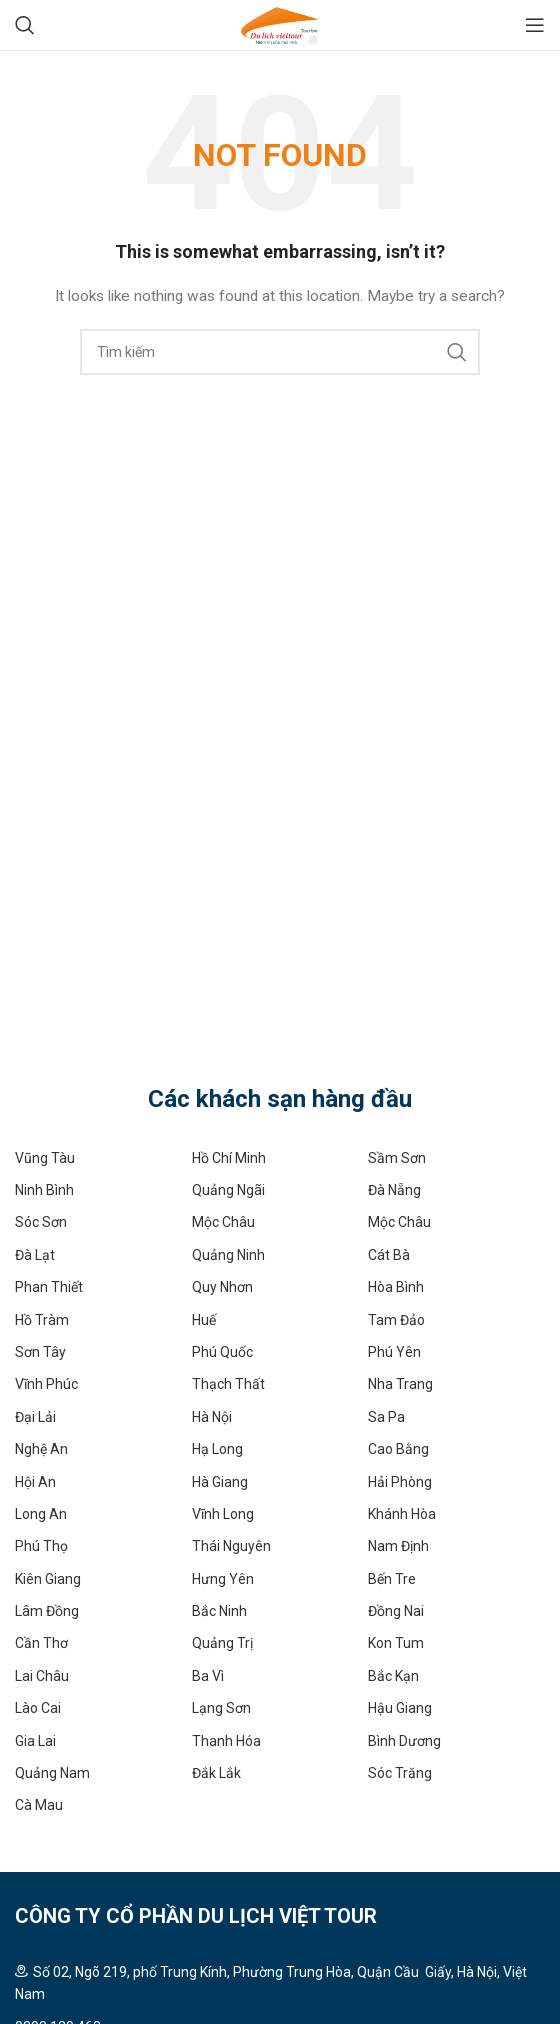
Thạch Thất (228, 1384)
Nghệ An (41, 1449)
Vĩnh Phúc (46, 1384)
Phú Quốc (222, 1352)
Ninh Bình (44, 1190)
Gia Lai (35, 1741)
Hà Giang (220, 1482)
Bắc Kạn (393, 1676)
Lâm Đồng (47, 1611)
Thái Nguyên (231, 1546)
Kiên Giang (48, 1579)
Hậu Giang (400, 1708)
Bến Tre (392, 1579)
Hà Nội (212, 1417)
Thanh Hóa (226, 1741)
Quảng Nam (52, 1773)
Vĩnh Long (223, 1514)
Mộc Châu (223, 1222)
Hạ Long (217, 1449)
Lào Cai (38, 1708)
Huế (204, 1320)
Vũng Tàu (45, 1158)
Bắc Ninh (219, 1611)
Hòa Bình (396, 1287)
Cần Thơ (41, 1643)
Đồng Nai (396, 1611)
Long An (41, 1514)
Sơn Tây (40, 1352)
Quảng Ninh (228, 1255)
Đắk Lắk (216, 1773)
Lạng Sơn (221, 1708)
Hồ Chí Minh (229, 1158)
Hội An (35, 1482)
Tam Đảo (396, 1320)
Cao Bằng (398, 1449)
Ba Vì (208, 1676)
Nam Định (398, 1546)
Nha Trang (400, 1384)
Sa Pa (386, 1417)
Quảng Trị (222, 1643)
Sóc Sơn (41, 1222)
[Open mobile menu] (535, 25)
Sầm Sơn (397, 1158)
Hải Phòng (400, 1482)
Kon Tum (396, 1643)
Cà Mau (39, 1805)
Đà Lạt (35, 1255)
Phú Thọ (41, 1546)
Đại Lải (35, 1417)
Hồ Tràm (42, 1320)
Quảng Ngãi (228, 1190)
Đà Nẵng (394, 1190)
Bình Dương (404, 1741)
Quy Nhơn (222, 1287)
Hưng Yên (223, 1579)
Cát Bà (389, 1255)
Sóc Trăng (400, 1773)
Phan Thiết (49, 1287)
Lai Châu (42, 1676)
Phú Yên (394, 1352)
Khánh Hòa (402, 1514)
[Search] (25, 25)
